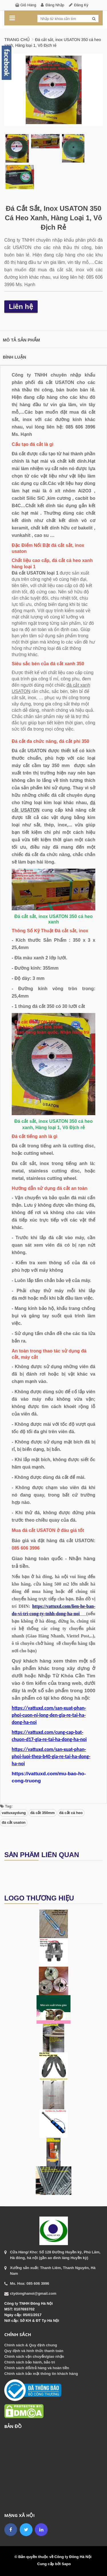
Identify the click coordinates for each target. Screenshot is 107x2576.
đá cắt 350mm (42, 1813)
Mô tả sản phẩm (21, 339)
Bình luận (14, 357)
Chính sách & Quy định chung (30, 2345)
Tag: (6, 1806)
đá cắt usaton (14, 1822)
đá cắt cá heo (71, 1813)
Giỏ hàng (28, 5)
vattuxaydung (14, 1813)
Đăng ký (81, 5)
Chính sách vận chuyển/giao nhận (34, 2356)
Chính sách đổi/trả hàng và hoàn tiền (36, 2368)
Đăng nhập (54, 5)
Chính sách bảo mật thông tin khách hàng (41, 2373)
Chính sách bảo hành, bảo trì (29, 2362)
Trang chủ (17, 39)
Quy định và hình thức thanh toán (33, 2351)
